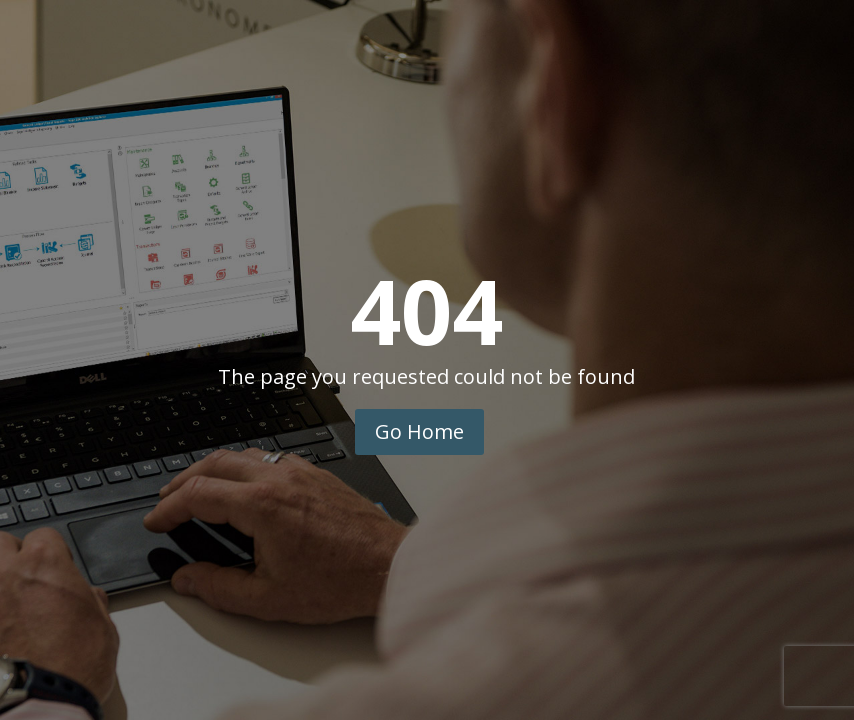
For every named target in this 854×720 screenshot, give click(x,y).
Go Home (419, 431)
